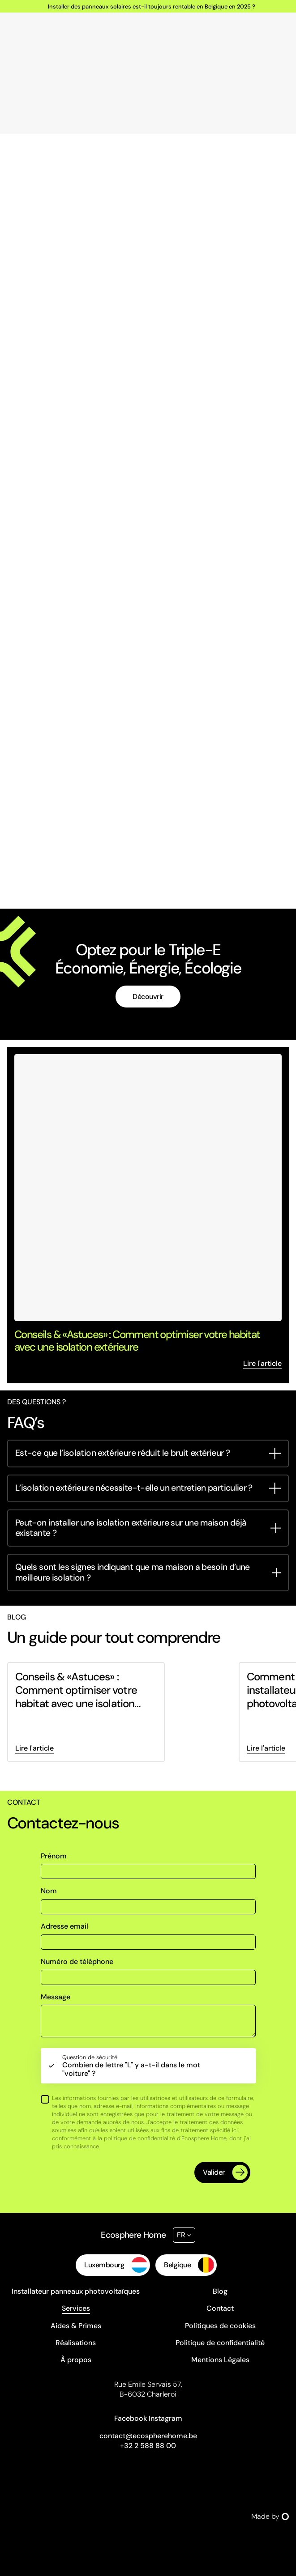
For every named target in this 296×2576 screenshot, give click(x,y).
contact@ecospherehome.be (148, 2435)
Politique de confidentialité (220, 2342)
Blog (220, 2291)
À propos (75, 2359)
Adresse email (64, 1926)
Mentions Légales (220, 2359)
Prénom (54, 1856)
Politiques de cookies (220, 2325)
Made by (270, 2516)
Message (55, 1997)
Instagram (165, 2418)
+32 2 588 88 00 (148, 2445)
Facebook (130, 2418)
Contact (220, 2308)
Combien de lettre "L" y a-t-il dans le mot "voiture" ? (137, 2066)
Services (76, 2308)
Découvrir (148, 996)
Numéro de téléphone (77, 1961)
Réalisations (76, 2342)
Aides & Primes (76, 2325)
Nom (49, 1891)
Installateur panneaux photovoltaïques (76, 2291)
